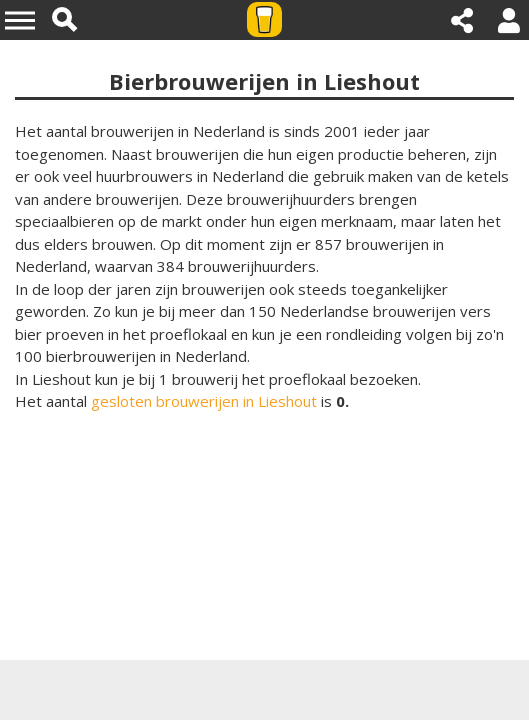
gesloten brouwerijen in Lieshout (204, 401)
